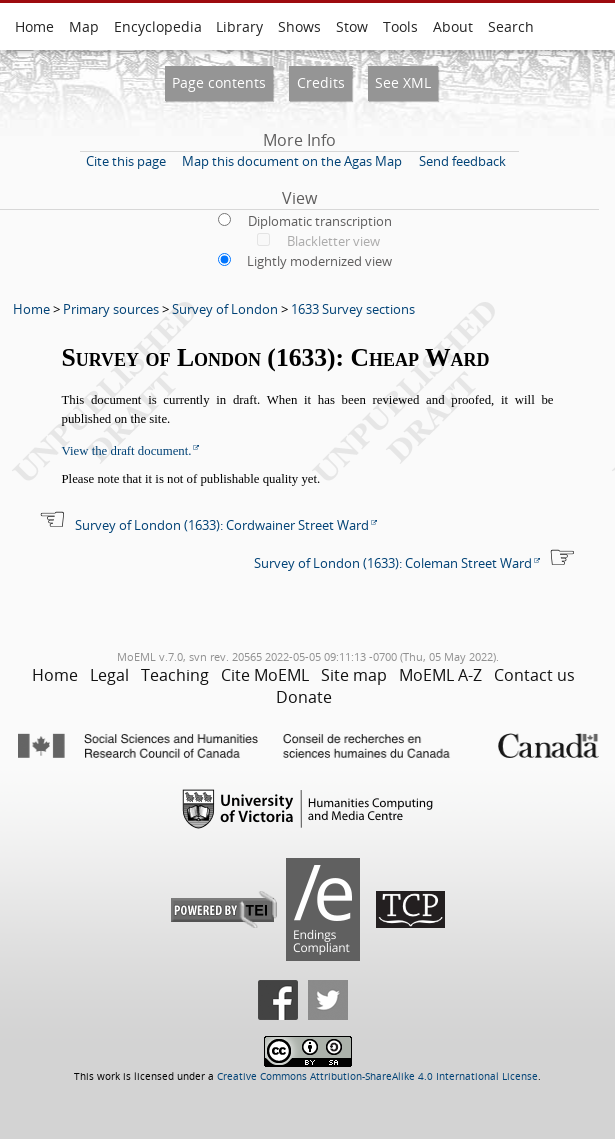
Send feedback (462, 161)
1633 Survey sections (353, 309)
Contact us (534, 675)
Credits (321, 82)
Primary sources (111, 309)
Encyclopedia (158, 26)
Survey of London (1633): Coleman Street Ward (393, 563)
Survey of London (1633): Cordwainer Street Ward (222, 525)
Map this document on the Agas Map (292, 161)
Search (511, 26)
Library (239, 26)
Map (84, 26)
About (453, 26)
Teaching (175, 675)
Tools (400, 26)
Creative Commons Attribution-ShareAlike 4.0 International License (377, 1076)
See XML (403, 82)
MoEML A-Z (440, 675)
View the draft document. (127, 451)
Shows (299, 26)
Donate (304, 697)
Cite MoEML (265, 675)
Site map (354, 675)
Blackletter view (333, 241)
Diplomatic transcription (320, 221)
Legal (109, 675)
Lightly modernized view (319, 261)
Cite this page (126, 161)
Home (34, 26)
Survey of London (225, 309)
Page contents (219, 82)
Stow (352, 26)
